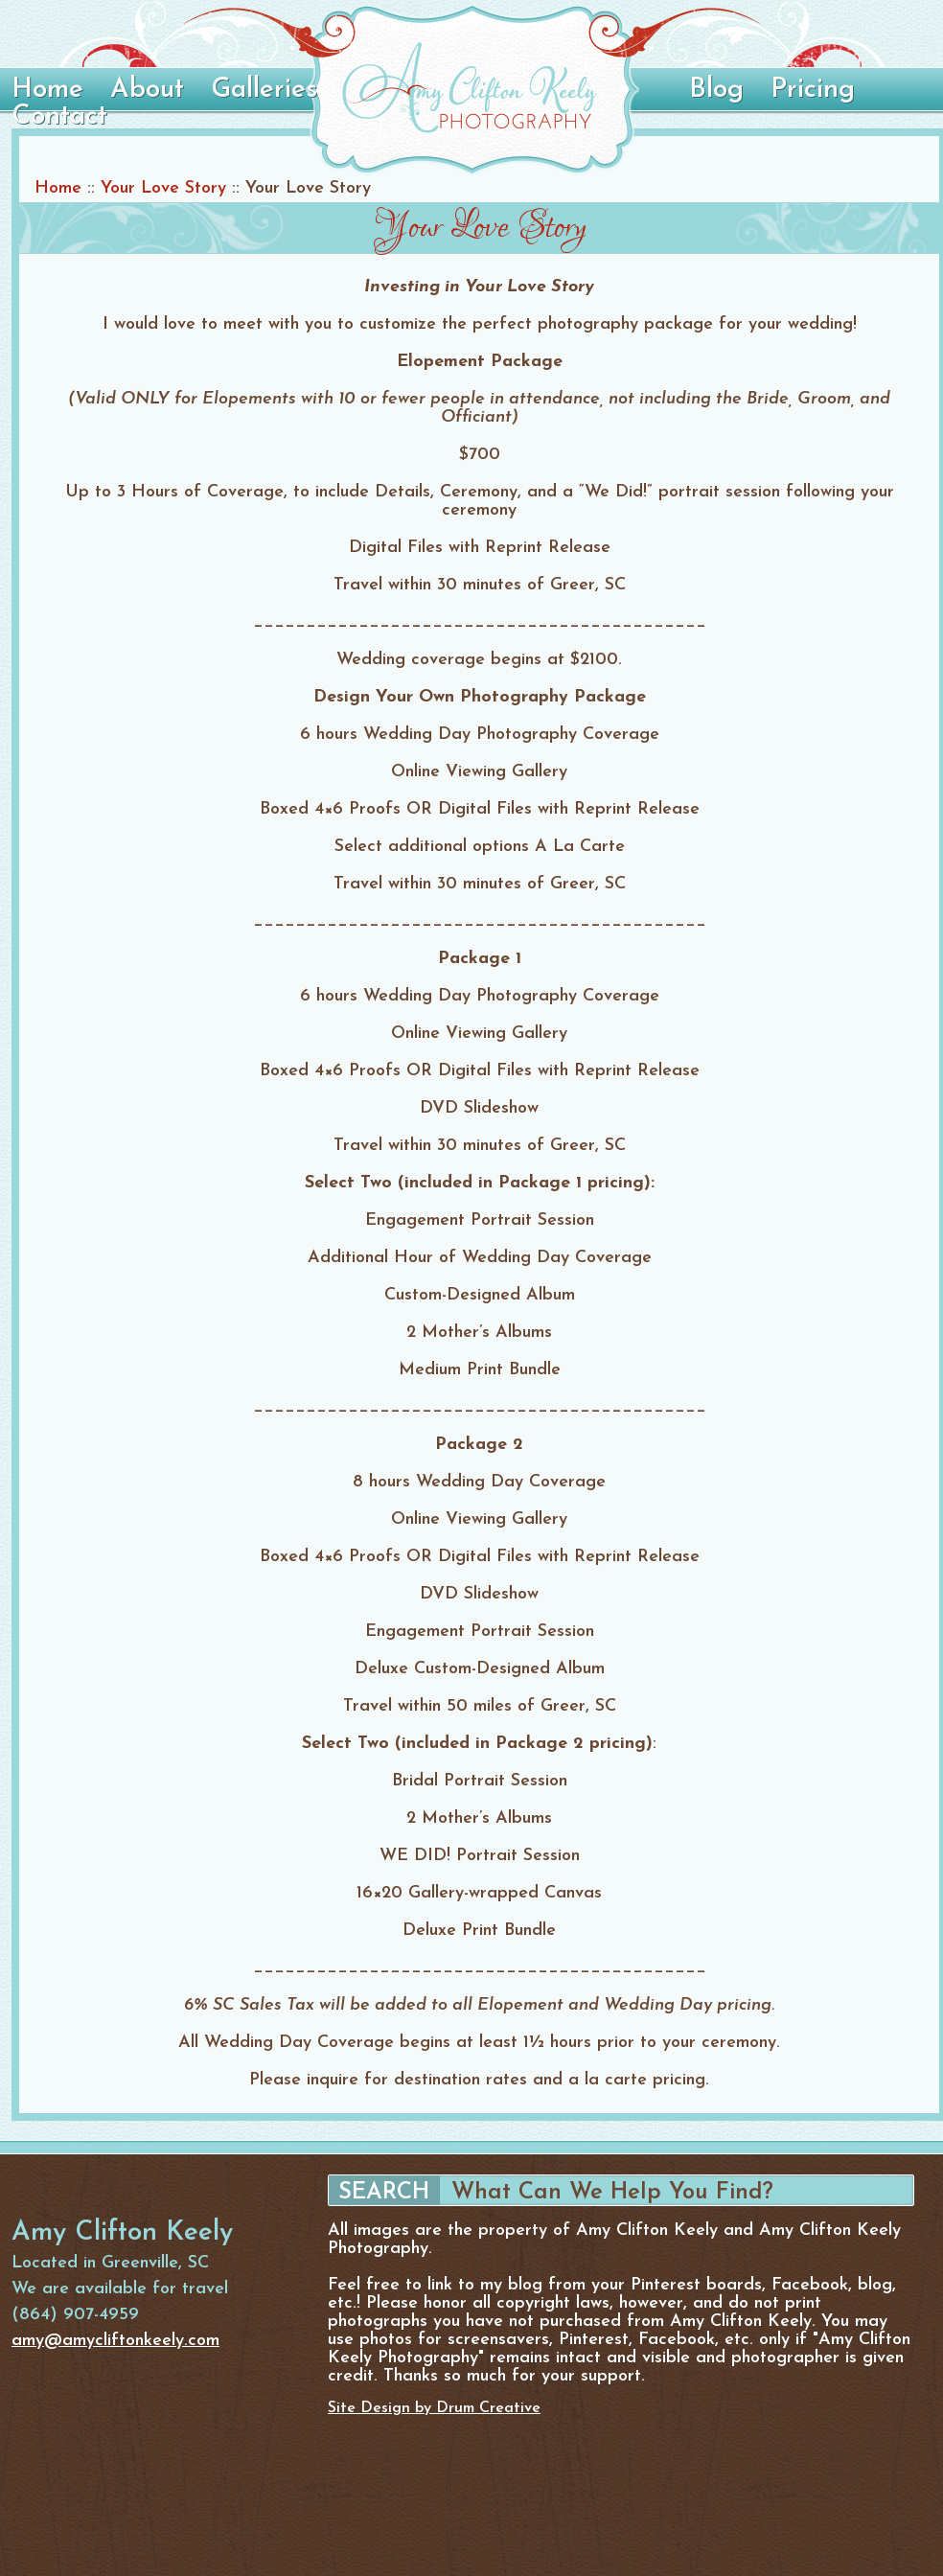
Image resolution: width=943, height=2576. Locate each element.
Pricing (812, 90)
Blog (716, 90)
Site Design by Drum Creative (434, 2408)
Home (47, 90)
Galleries (264, 90)
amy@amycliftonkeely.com (115, 2341)
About (147, 90)
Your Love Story (163, 188)
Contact (59, 117)
